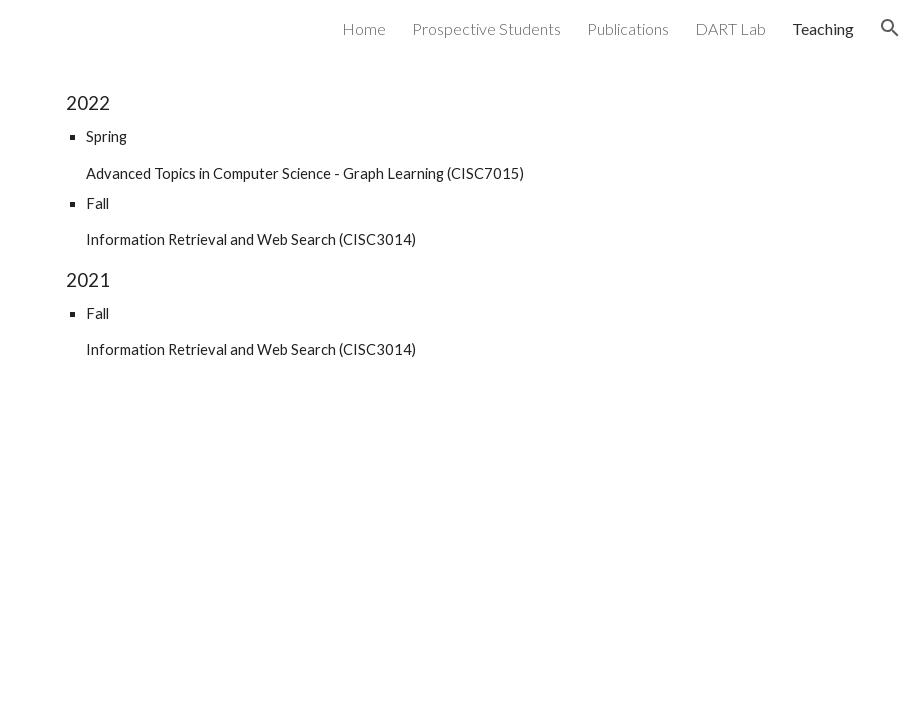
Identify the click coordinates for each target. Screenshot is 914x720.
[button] (890, 28)
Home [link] (364, 28)
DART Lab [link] (730, 28)
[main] (457, 225)
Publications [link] (628, 28)
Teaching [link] (823, 28)
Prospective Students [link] (486, 28)
